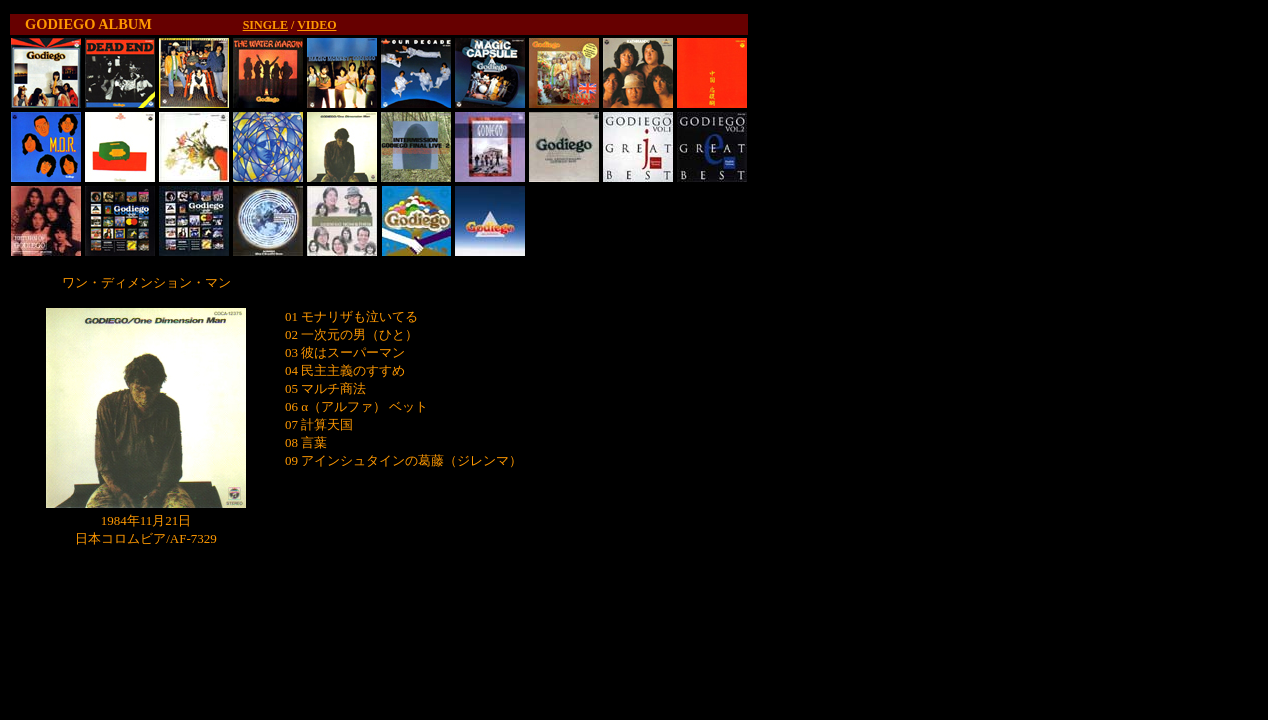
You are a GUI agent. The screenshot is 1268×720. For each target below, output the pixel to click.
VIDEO (316, 25)
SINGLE (265, 25)
